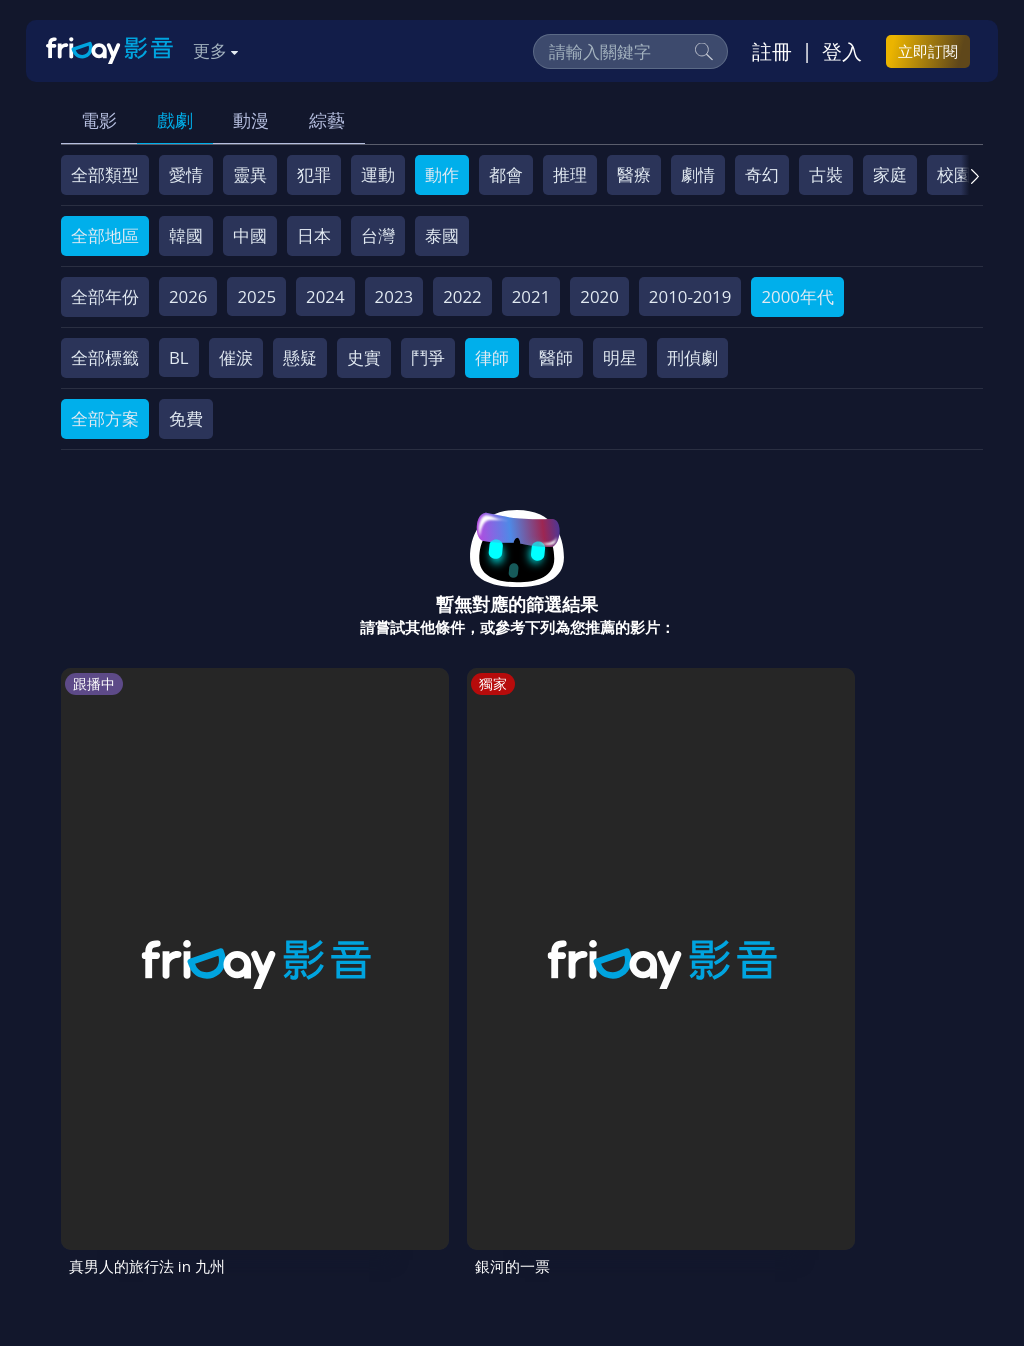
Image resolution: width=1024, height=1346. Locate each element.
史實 (364, 357)
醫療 (634, 174)
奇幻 (762, 174)
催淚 (236, 357)
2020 (599, 296)
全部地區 (105, 235)
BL (179, 357)
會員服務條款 (475, 1163)
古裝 (826, 174)
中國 (250, 235)
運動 (378, 174)
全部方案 (105, 418)
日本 (314, 235)
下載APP (192, 1200)
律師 (492, 357)
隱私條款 (580, 1163)
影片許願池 (869, 1163)
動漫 (251, 120)
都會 (506, 174)
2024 (325, 296)
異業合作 (773, 1163)
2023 (394, 296)
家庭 (890, 174)
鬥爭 (428, 357)
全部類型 (105, 174)
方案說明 (282, 1163)
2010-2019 (690, 296)
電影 (99, 120)
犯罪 (314, 174)
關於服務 (106, 1163)
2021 (531, 296)
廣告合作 (106, 1200)
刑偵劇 (692, 357)
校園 (954, 174)
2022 (462, 296)
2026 (188, 296)
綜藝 (327, 120)
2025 (256, 296)
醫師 (556, 357)
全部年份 (105, 296)
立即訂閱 (928, 51)
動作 (442, 174)
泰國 (442, 235)
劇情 (698, 174)
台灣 (378, 235)
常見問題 (370, 1163)
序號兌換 (194, 1163)
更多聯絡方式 (840, 1278)
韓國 (186, 235)
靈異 (250, 174)
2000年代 (797, 296)
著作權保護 (676, 1163)
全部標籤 (105, 357)
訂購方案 (279, 1200)
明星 (620, 357)
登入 (842, 51)
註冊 (772, 51)
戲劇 (175, 120)
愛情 (186, 174)
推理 (570, 174)
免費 (186, 418)
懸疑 (300, 357)
